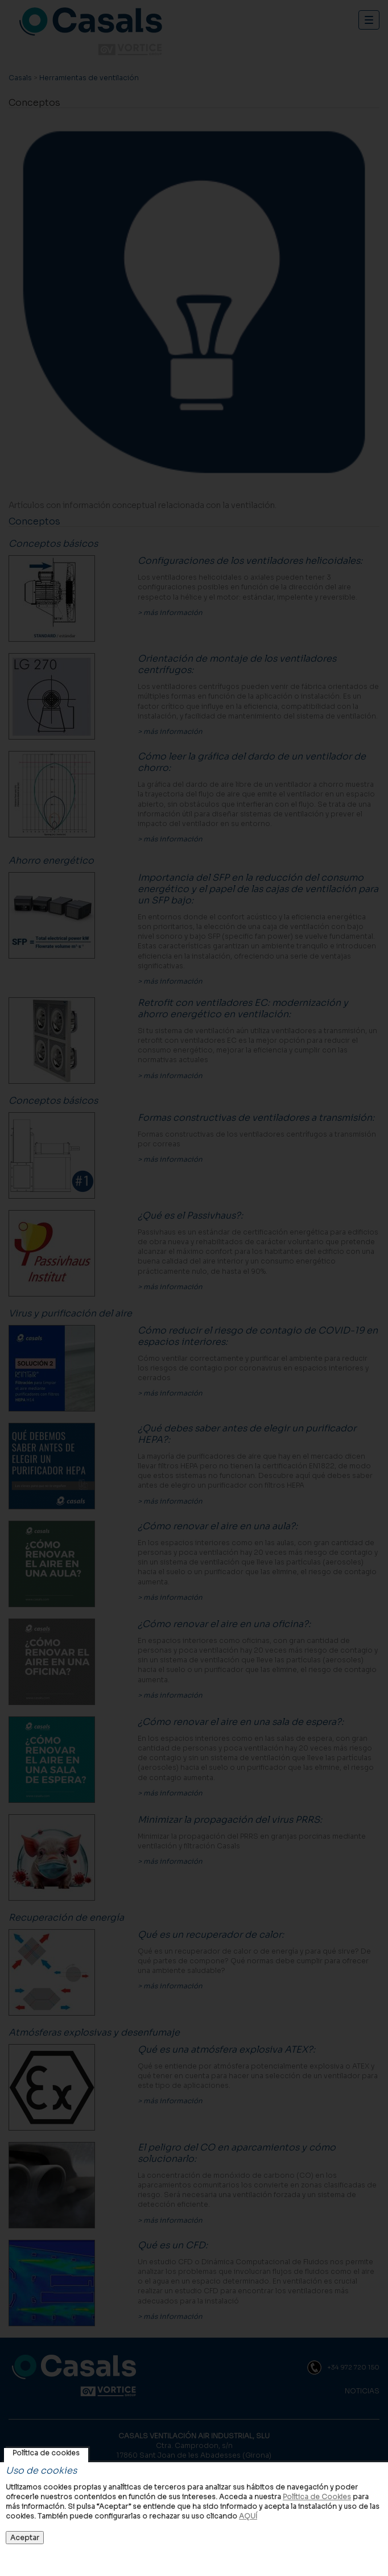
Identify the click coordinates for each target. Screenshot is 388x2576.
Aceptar (24, 2537)
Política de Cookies (317, 2496)
